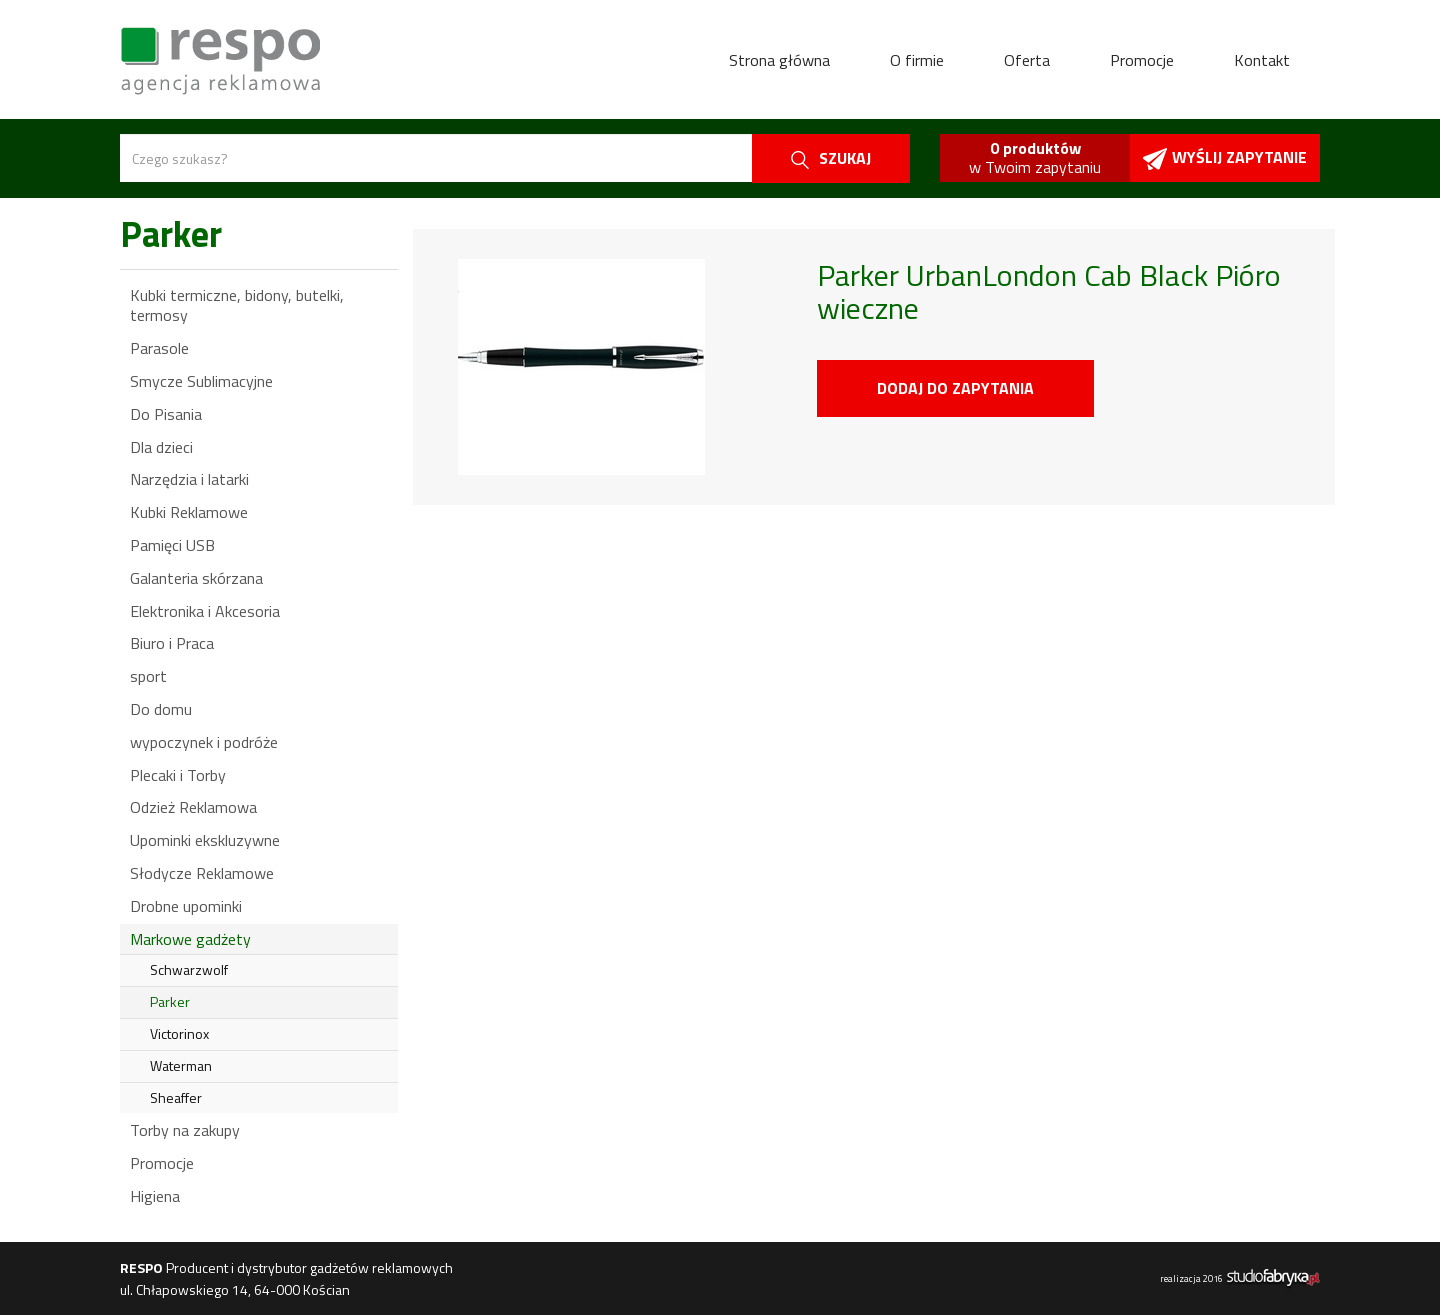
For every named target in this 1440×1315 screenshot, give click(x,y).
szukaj (831, 158)
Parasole (159, 348)
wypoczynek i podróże (204, 742)
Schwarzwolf (189, 969)
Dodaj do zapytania (955, 388)
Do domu (161, 709)
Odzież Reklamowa (193, 807)
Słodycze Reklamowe (202, 873)
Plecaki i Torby (178, 775)
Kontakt (1262, 60)
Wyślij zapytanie (1225, 157)
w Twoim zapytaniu (1035, 157)
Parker (170, 1001)
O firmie (917, 60)
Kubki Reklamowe (189, 512)
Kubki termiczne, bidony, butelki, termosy (237, 305)
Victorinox (179, 1033)
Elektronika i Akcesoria (205, 611)
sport (148, 676)
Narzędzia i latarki (189, 479)
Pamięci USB (172, 545)
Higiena (155, 1196)
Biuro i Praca (172, 643)
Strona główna (779, 60)
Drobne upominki (186, 906)
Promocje (1142, 60)
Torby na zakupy (185, 1130)
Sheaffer (176, 1097)
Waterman (181, 1065)
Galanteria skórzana (196, 578)
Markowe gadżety (190, 939)
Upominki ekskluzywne (205, 840)
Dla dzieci (161, 447)
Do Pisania (166, 414)
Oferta (1027, 60)
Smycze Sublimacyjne (201, 381)
